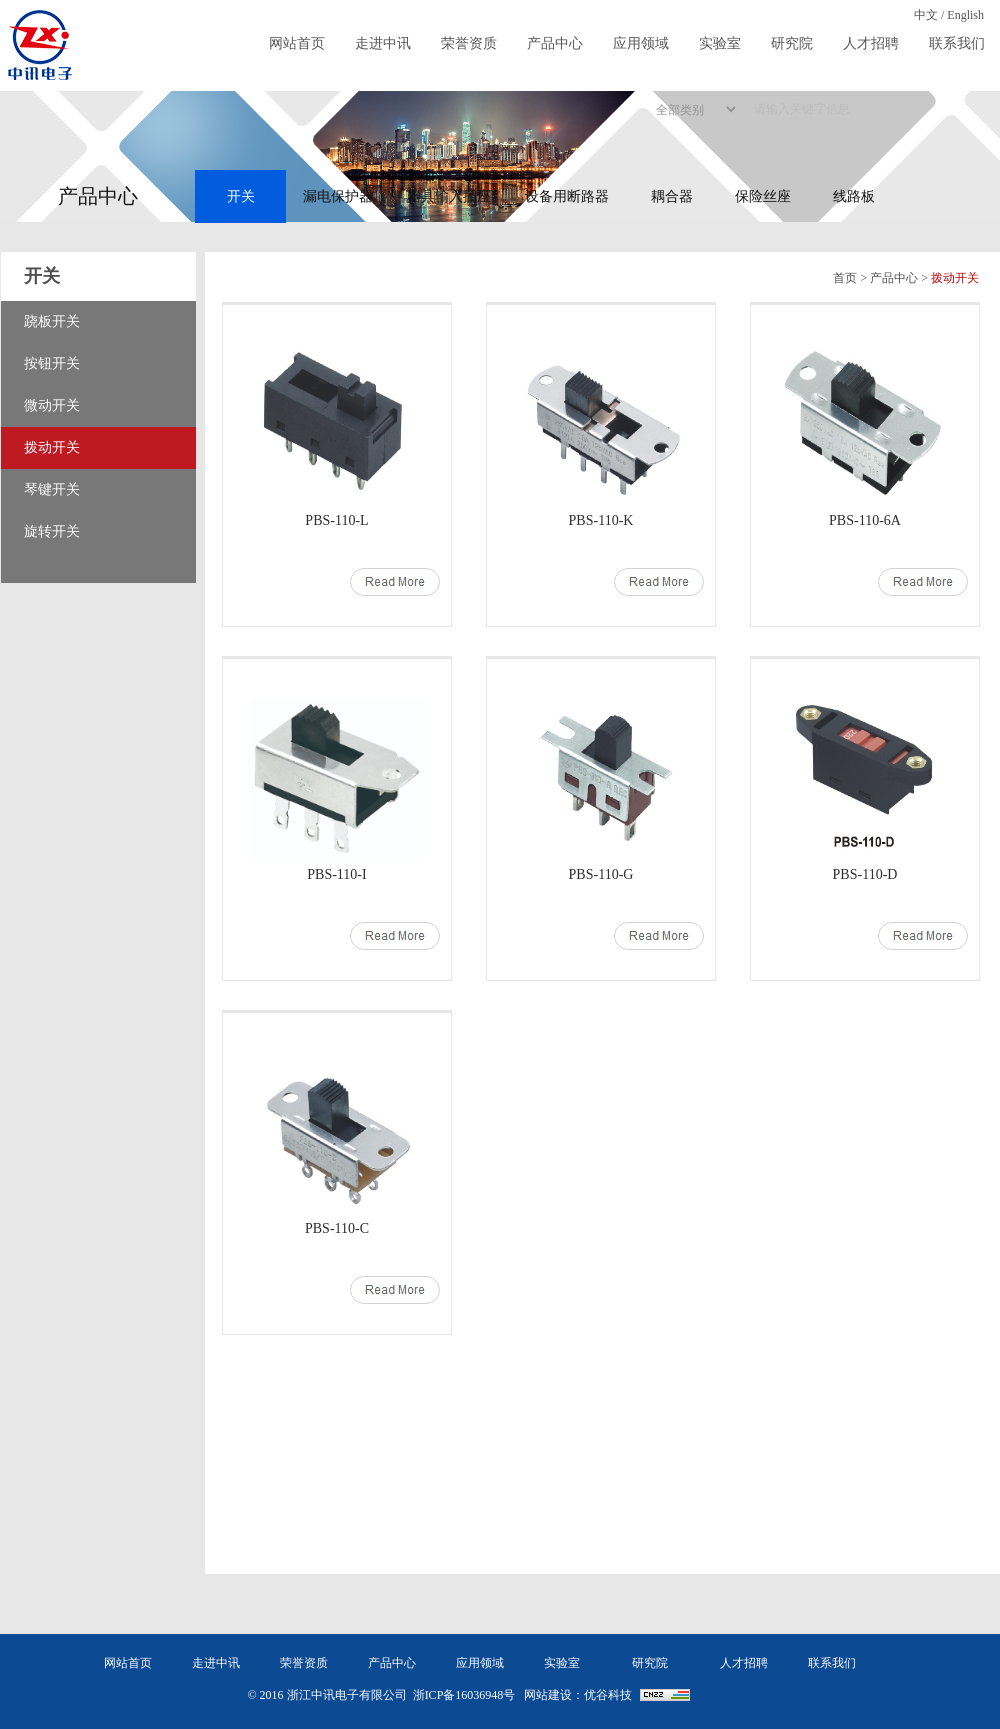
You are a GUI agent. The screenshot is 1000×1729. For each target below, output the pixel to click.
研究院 (792, 43)
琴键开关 (52, 489)
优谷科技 (608, 1695)
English (965, 15)
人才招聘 (871, 43)
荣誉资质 (469, 43)
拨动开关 (52, 447)
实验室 (720, 43)
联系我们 (957, 43)
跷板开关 (52, 321)
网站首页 (297, 43)
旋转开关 (52, 531)
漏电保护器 (338, 196)
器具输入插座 (449, 196)
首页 (845, 278)
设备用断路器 (567, 196)
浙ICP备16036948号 (464, 1695)
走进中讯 (383, 43)
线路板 (854, 196)
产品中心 (555, 43)
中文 (926, 15)
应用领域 (641, 43)
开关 (241, 196)
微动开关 (52, 405)
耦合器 (672, 196)
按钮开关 (52, 363)
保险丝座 (763, 196)
